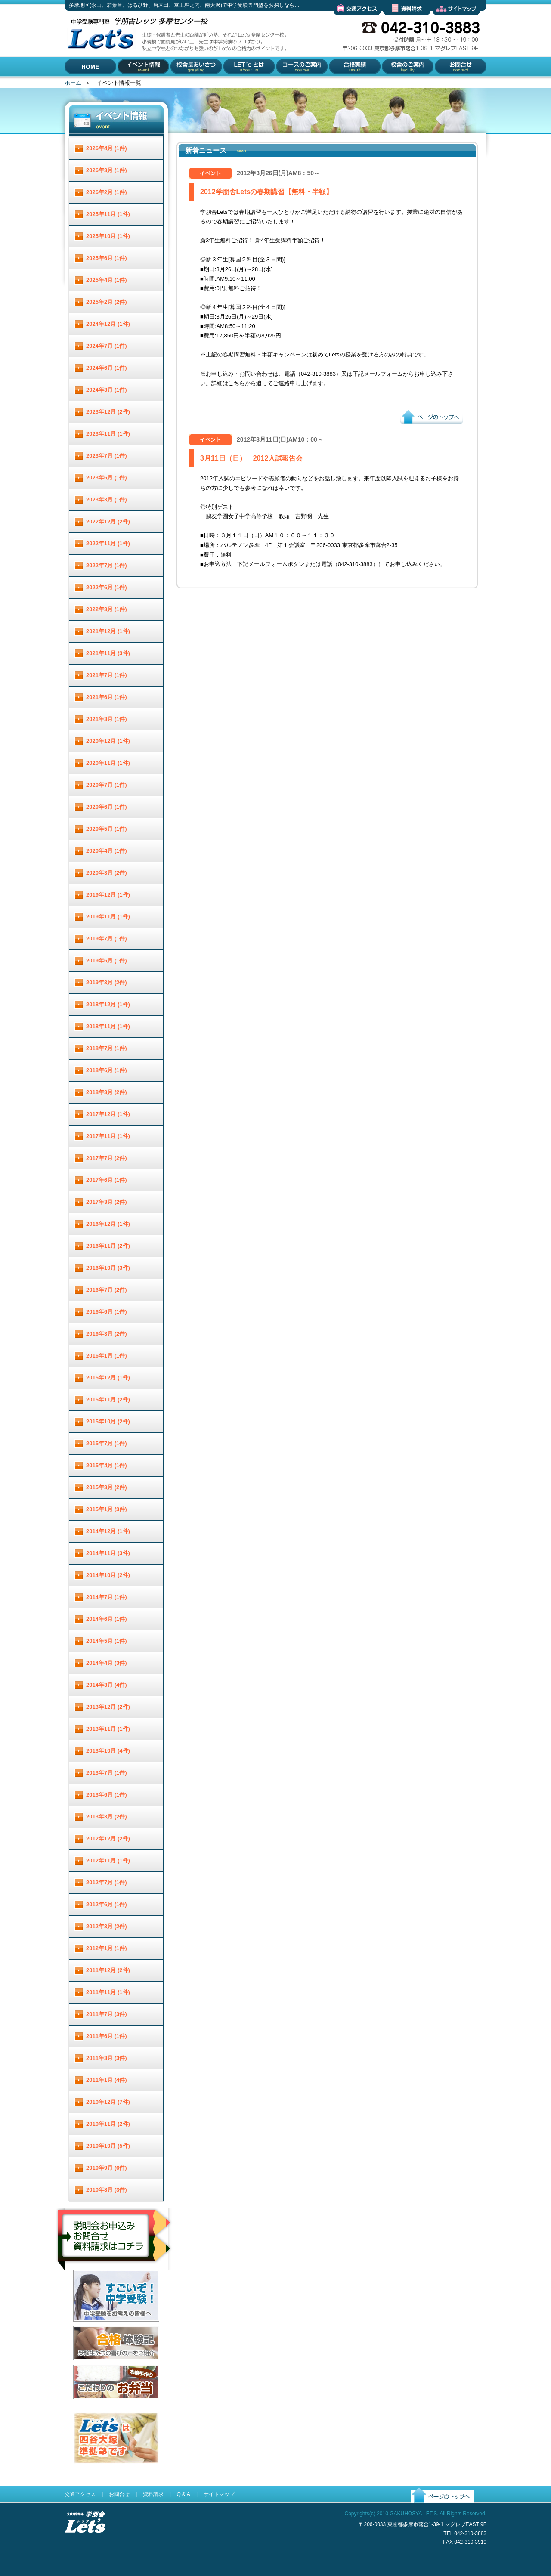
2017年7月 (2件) (106, 1158)
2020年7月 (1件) (106, 785)
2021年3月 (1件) (106, 719)
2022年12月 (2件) (108, 521)
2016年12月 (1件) (108, 1224)
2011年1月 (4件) (106, 2080)
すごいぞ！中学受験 (98, 2328)
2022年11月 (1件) (108, 543)
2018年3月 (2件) (106, 1092)
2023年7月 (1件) (106, 455)
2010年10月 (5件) (108, 2146)
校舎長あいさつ (190, 84)
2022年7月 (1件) (106, 565)
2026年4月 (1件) (106, 148)
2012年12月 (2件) (108, 1838)
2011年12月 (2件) (108, 1970)
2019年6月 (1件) (106, 960)
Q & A (183, 2494)
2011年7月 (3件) (106, 2014)
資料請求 (394, 22)
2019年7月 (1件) (106, 938)
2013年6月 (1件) (106, 1794)
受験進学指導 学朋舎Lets (85, 2546)
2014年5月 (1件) (106, 1641)
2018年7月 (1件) (106, 1048)
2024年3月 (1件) (106, 390)
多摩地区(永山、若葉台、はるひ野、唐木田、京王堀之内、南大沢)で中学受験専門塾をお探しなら (99, 76)
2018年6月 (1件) (106, 1070)
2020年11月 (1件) (108, 763)
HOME (73, 84)
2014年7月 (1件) (106, 1597)
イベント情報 (135, 84)
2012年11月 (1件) (108, 1860)
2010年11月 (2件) (108, 2124)
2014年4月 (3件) (106, 1663)
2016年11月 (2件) (108, 1246)
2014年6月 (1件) (106, 1619)
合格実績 (339, 84)
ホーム (73, 83)
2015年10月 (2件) (108, 1421)
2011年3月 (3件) (106, 2058)
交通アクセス (350, 22)
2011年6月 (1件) (106, 2036)
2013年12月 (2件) (108, 1707)
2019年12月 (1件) (108, 894)
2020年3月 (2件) (106, 872)
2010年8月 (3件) (106, 2189)
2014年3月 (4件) (106, 1685)
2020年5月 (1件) (106, 829)
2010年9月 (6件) (106, 2168)
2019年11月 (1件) (108, 916)
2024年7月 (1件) (106, 346)
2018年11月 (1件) (108, 1026)
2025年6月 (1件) (106, 258)
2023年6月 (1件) (106, 477)
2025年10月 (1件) (108, 236)
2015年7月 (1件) (106, 1443)
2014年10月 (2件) (108, 1575)
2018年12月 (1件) (108, 1004)
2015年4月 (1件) (106, 1465)
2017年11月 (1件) (108, 1136)
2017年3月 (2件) (106, 1202)
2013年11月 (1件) (108, 1729)
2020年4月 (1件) (106, 850)
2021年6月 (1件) (106, 697)
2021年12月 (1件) (108, 631)
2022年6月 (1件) (106, 587)
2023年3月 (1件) (106, 499)
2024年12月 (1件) (108, 324)
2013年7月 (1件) (106, 1772)
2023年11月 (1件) (108, 433)
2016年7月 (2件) (106, 1289)
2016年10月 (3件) (108, 1268)
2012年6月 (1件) (106, 1904)
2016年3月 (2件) (106, 1333)
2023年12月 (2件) (108, 411)
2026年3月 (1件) (106, 170)
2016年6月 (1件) (106, 1311)
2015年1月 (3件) (106, 1509)
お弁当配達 (87, 2406)
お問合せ (444, 84)
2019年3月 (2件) (106, 982)
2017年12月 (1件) (108, 1114)
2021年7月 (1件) (106, 675)
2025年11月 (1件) (108, 214)
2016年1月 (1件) (106, 1355)
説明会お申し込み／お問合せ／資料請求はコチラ (114, 2281)
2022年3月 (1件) (106, 609)
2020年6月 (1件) (106, 807)
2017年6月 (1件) (106, 1180)
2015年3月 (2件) (106, 1487)
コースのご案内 (295, 84)
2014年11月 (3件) (108, 1553)
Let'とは (233, 84)
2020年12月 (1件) (108, 741)
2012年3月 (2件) (106, 1926)
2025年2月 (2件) (106, 302)
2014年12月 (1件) (108, 1531)
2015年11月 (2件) (108, 1399)
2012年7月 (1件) (106, 1882)
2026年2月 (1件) (106, 192)
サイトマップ (449, 22)
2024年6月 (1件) (106, 368)
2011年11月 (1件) (108, 1992)
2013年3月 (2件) (106, 1816)
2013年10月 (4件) (108, 1750)
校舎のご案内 (397, 84)
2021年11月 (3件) (108, 653)
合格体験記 (87, 2367)
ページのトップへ (422, 430)
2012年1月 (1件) (106, 1948)
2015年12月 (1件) (108, 1377)
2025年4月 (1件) (106, 280)
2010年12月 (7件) (108, 2102)
